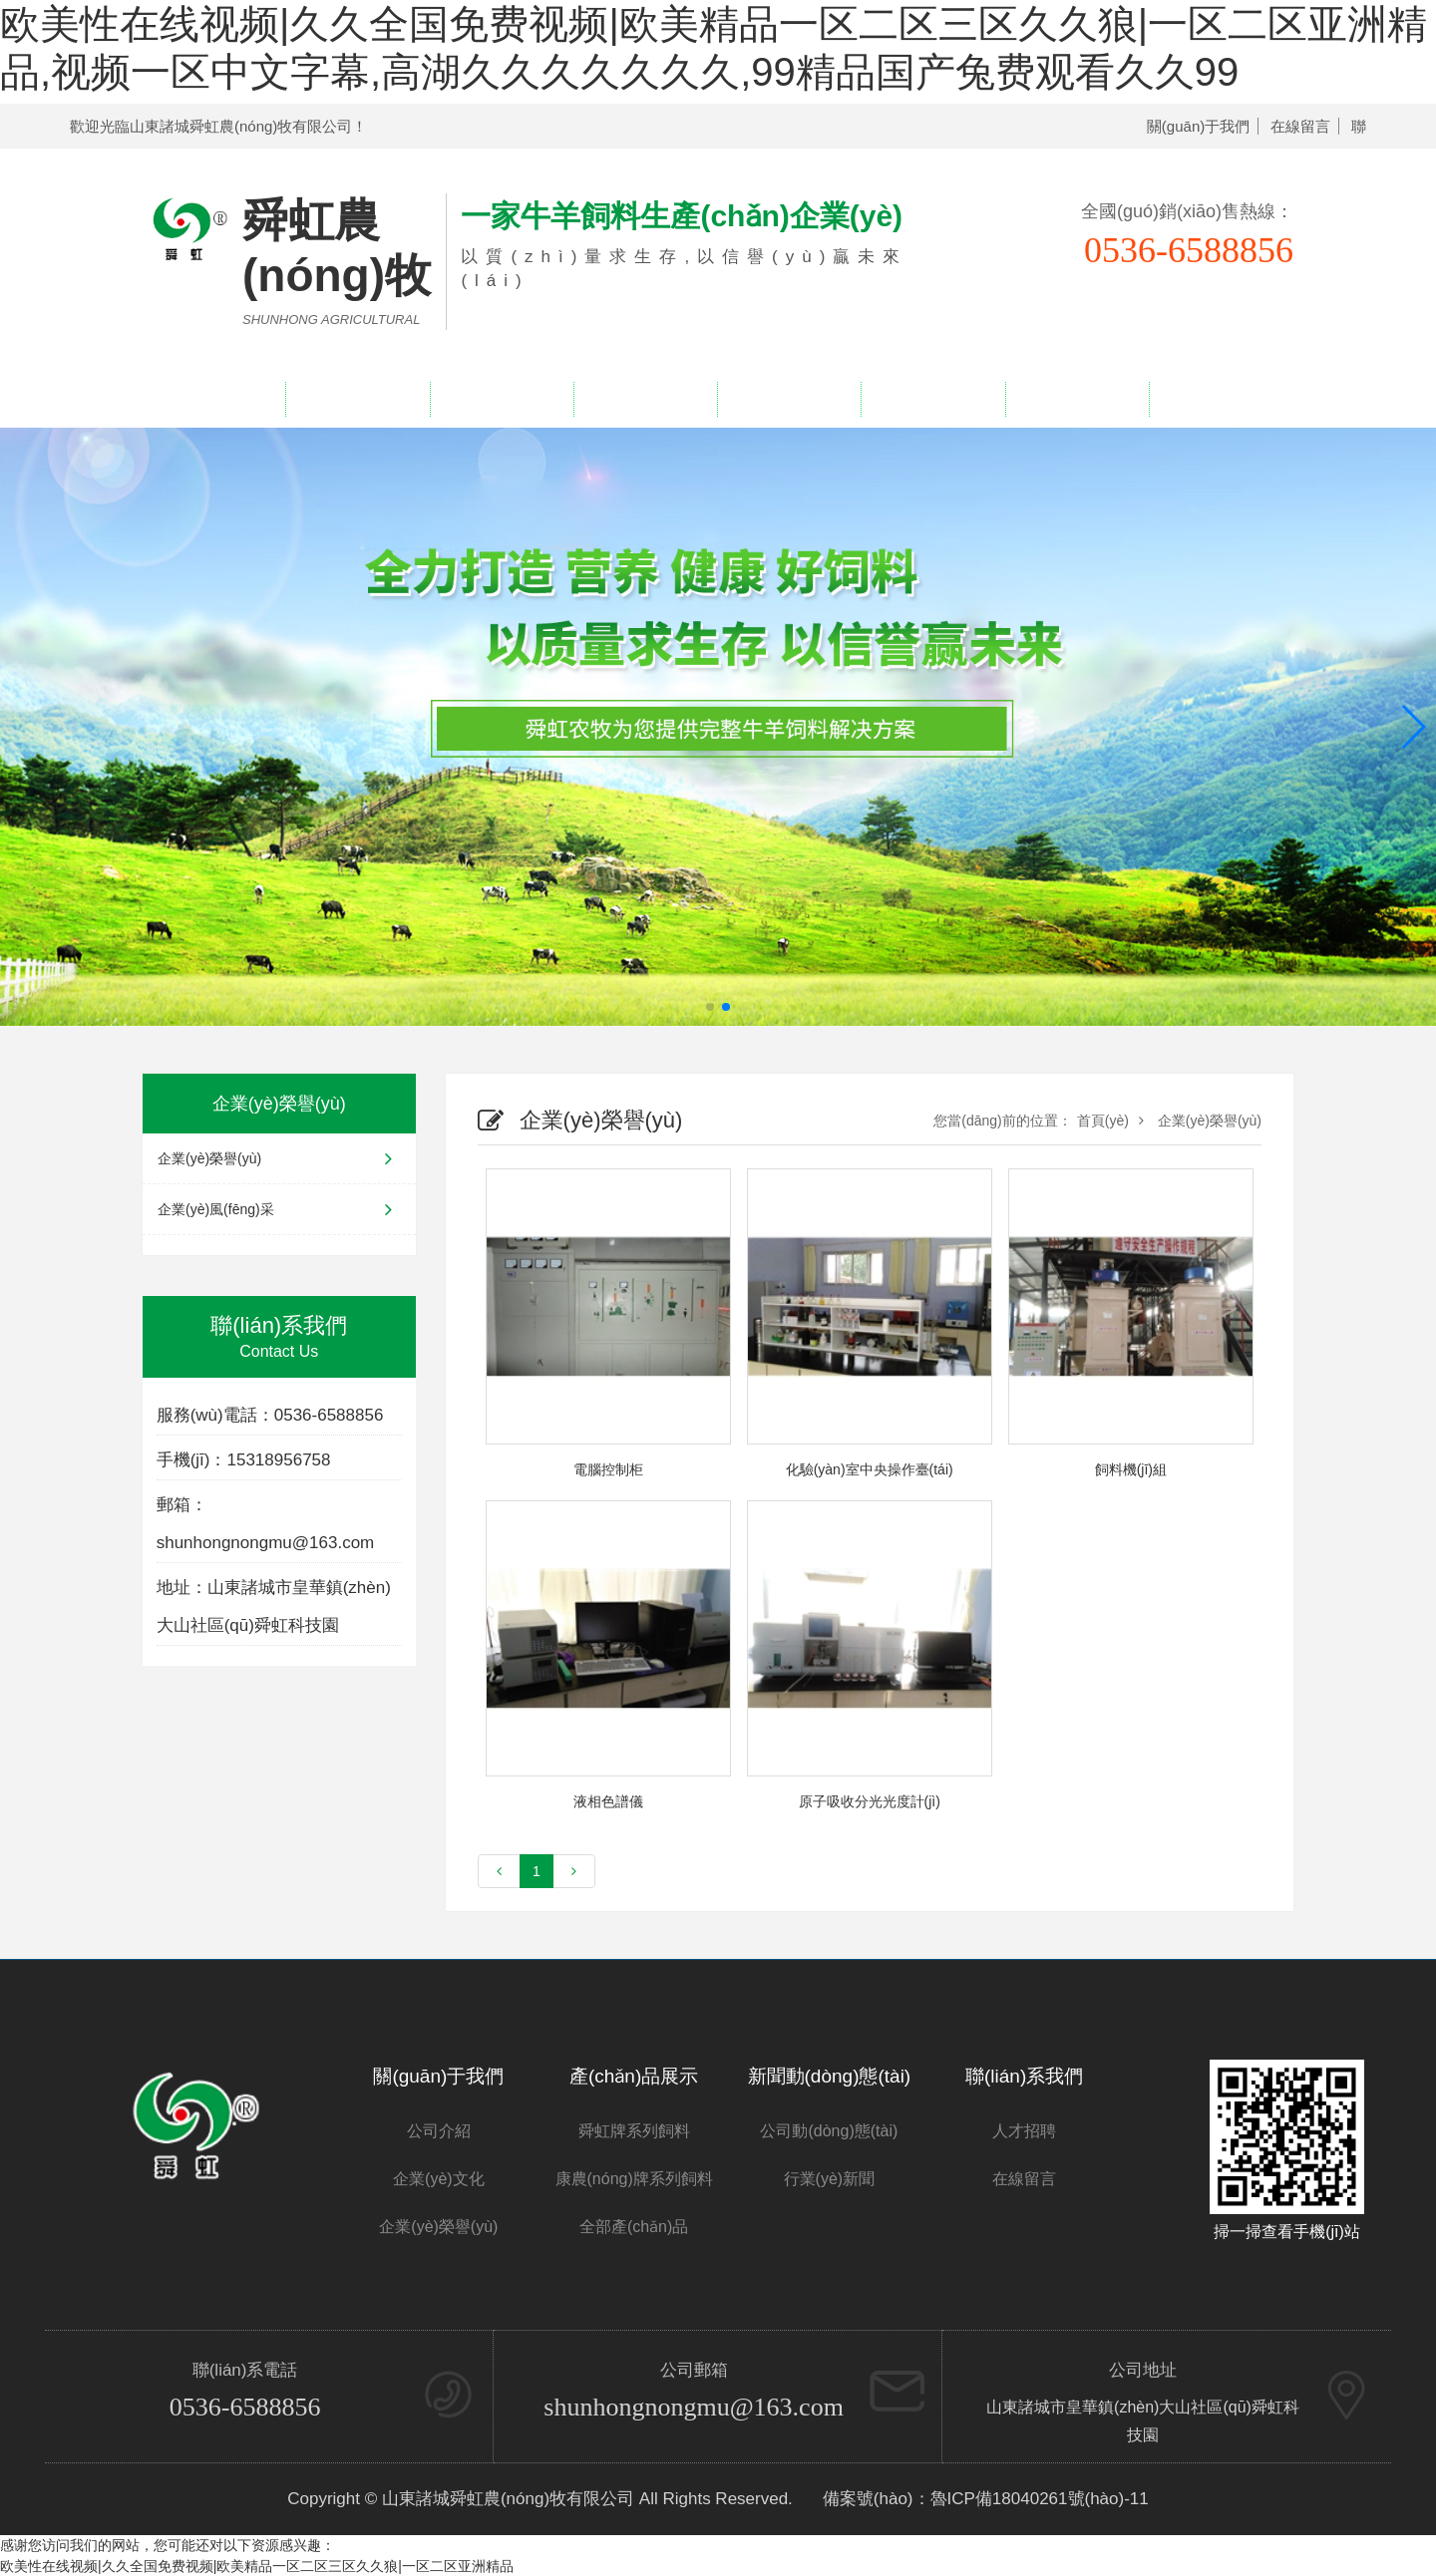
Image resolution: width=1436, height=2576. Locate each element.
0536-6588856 (245, 2407)
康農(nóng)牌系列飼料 (634, 2178)
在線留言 (1300, 126)
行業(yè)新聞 (830, 2178)
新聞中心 (790, 399)
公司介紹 (439, 2130)
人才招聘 (1077, 399)
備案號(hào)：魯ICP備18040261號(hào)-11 (986, 2498)
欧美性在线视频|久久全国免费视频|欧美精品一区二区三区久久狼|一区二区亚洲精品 (257, 2566)
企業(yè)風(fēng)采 (279, 1209)
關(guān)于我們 (1198, 126)
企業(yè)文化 (439, 2178)
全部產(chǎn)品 (633, 2226)
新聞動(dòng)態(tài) (829, 2076)
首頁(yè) (1103, 1120)
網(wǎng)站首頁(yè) (214, 399)
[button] (1412, 727)
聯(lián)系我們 (1221, 399)
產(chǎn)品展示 (501, 399)
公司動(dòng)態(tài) (829, 2130)
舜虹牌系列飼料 (634, 2130)
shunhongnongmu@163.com (693, 2407)
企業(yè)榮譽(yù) (645, 399)
